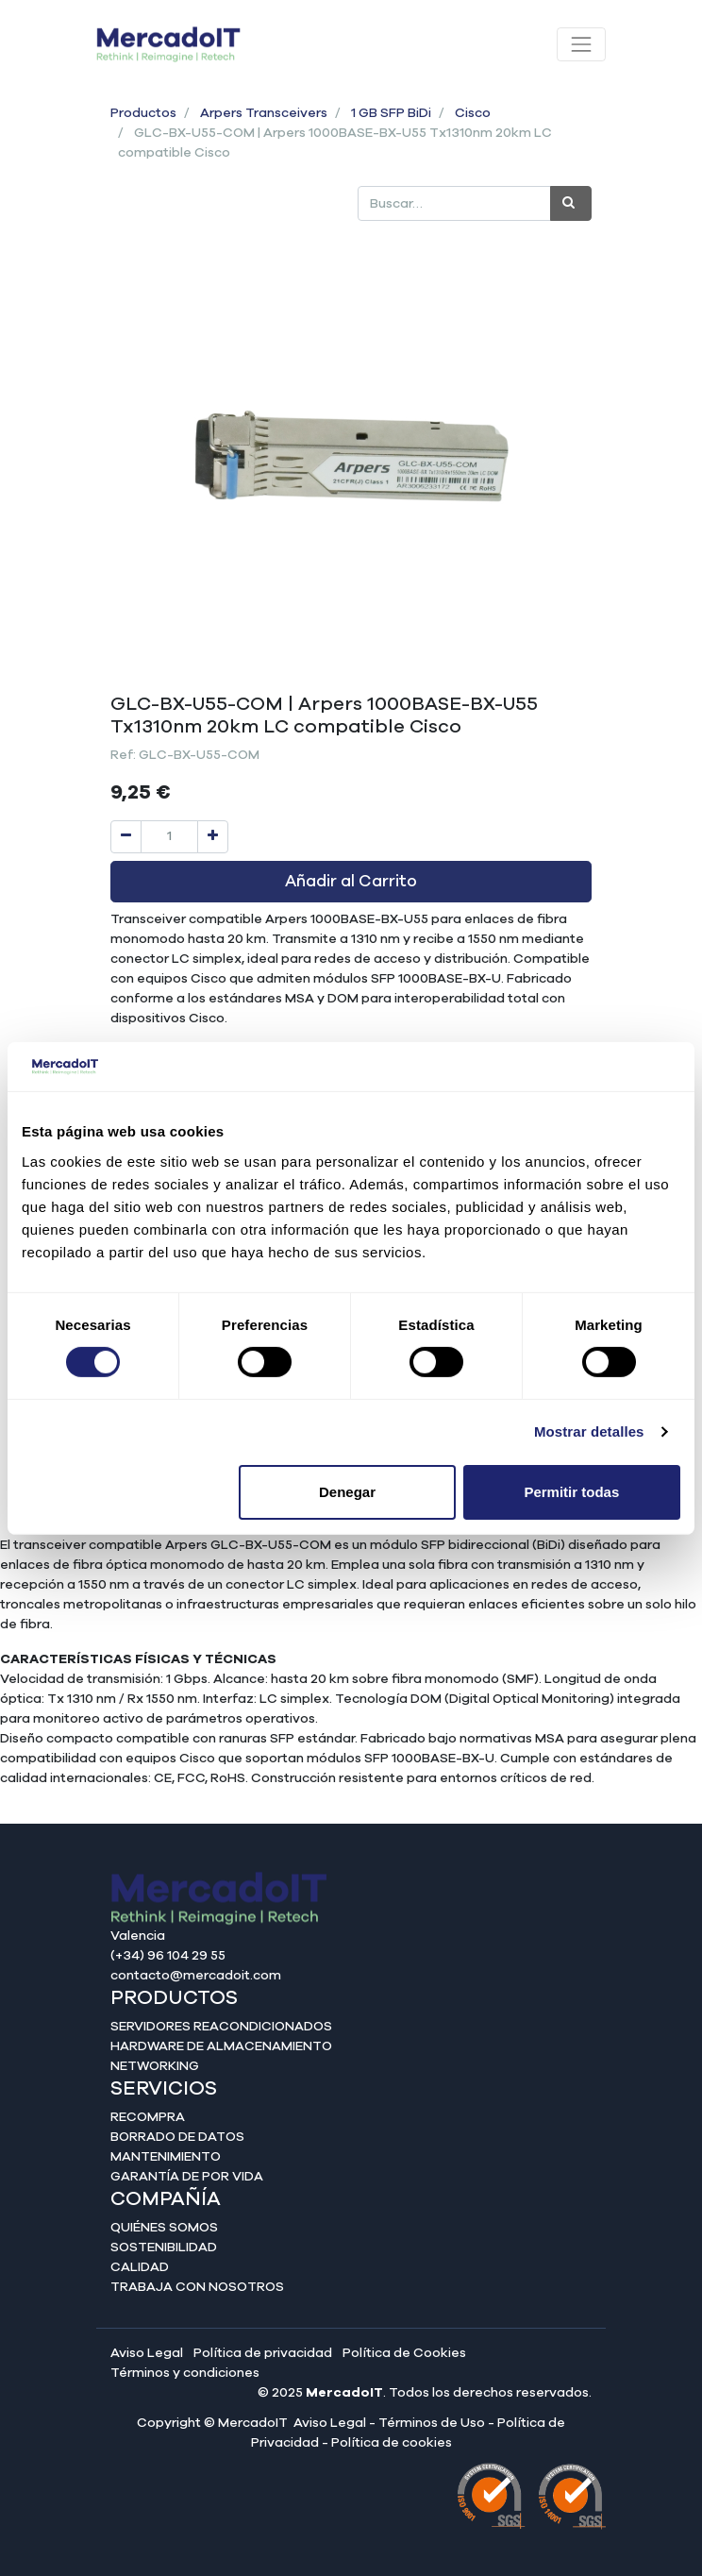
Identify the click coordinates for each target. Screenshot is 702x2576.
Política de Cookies (404, 2353)
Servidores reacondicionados (221, 2026)
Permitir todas (571, 1492)
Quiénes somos (164, 2227)
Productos (143, 113)
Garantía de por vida (186, 2176)
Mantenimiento (165, 2157)
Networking (154, 2066)
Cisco (473, 113)
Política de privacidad (262, 2353)
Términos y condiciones (184, 2373)
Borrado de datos (177, 2137)
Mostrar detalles (589, 1431)
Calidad (139, 2267)
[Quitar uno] (126, 836)
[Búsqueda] (571, 203)
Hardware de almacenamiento (221, 2046)
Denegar (347, 1492)
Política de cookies (391, 2443)
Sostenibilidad (163, 2247)
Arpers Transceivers (263, 113)
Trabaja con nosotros (197, 2287)
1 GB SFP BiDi (391, 113)
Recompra (147, 2117)
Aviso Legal (146, 2353)
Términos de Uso (431, 2423)
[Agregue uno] (212, 836)
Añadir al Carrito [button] (351, 881)
